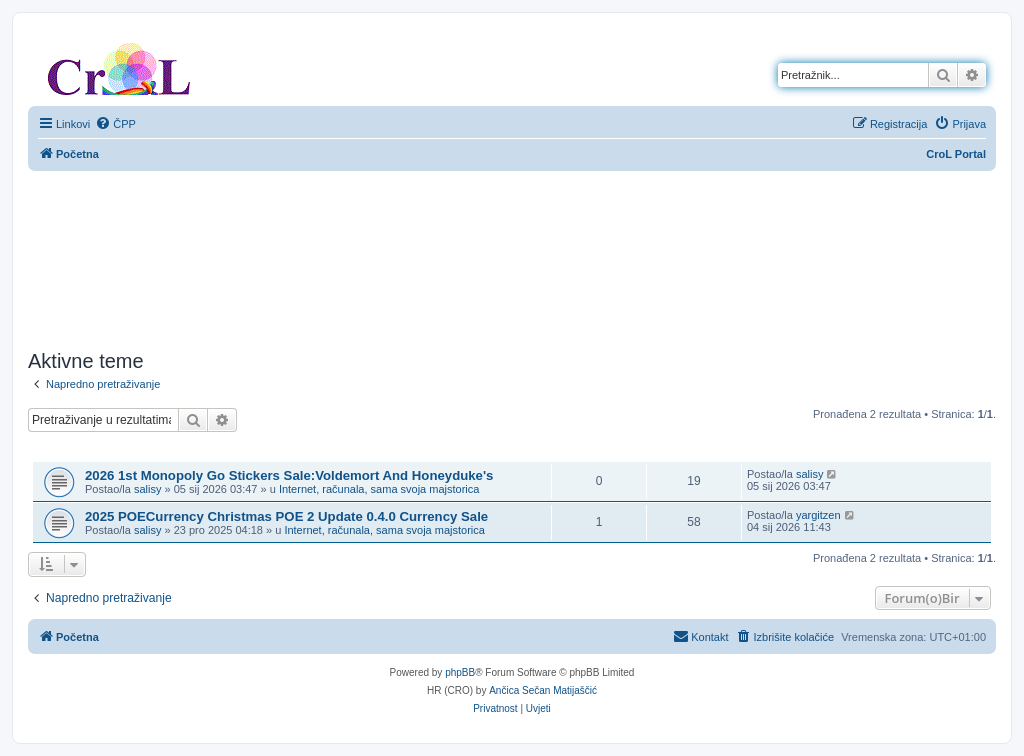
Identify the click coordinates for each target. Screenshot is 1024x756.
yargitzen (818, 515)
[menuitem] (115, 124)
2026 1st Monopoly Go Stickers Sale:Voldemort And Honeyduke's (289, 475)
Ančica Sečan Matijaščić (543, 690)
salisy (148, 489)
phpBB (460, 672)
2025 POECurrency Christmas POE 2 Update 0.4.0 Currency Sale (286, 516)
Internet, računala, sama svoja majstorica (379, 489)
